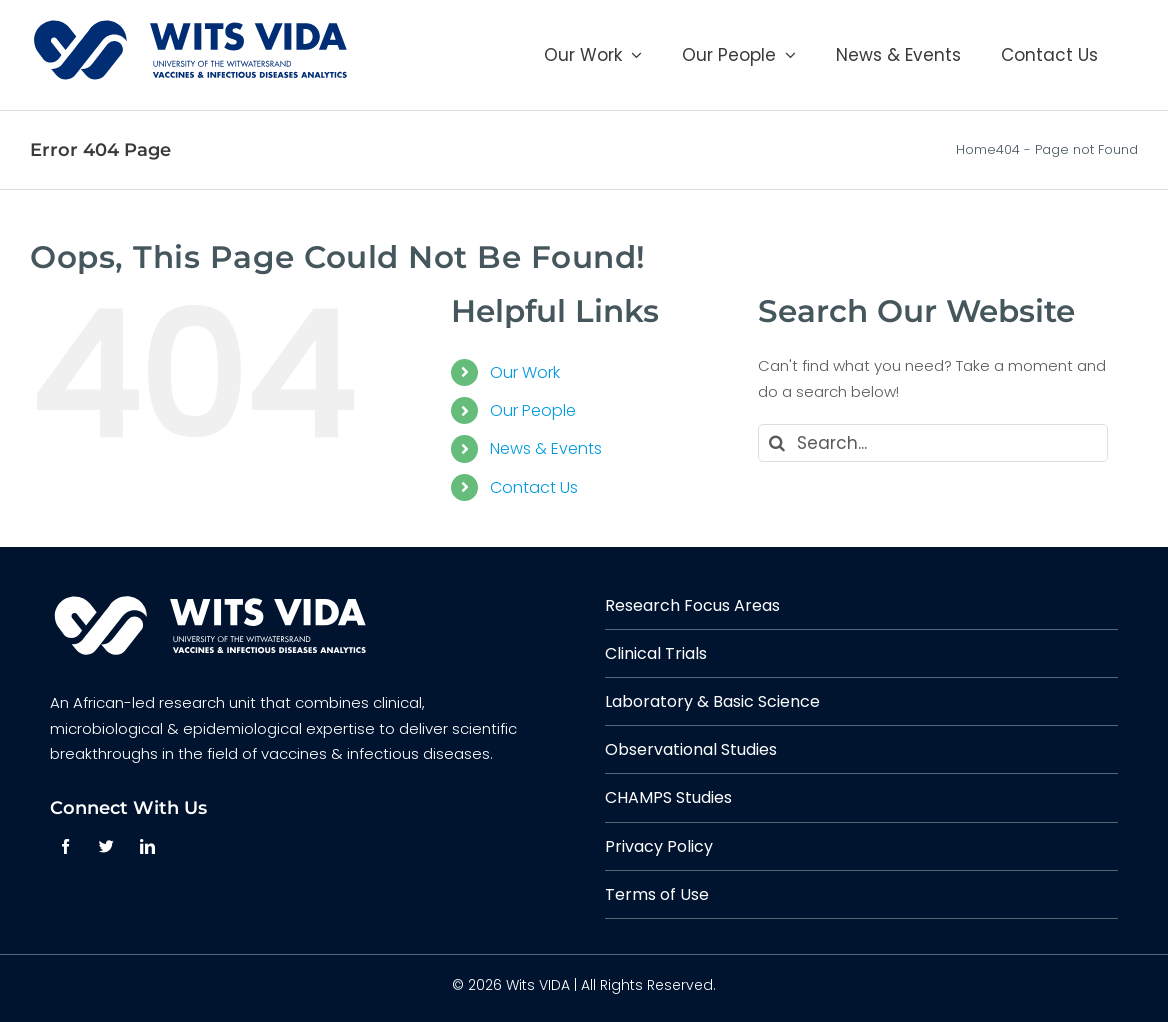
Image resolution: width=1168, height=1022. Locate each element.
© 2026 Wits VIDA (511, 985)
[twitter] (106, 846)
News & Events (546, 448)
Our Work (525, 372)
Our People (533, 410)
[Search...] (932, 443)
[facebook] (65, 846)
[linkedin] (147, 846)
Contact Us (534, 487)
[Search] (777, 443)
